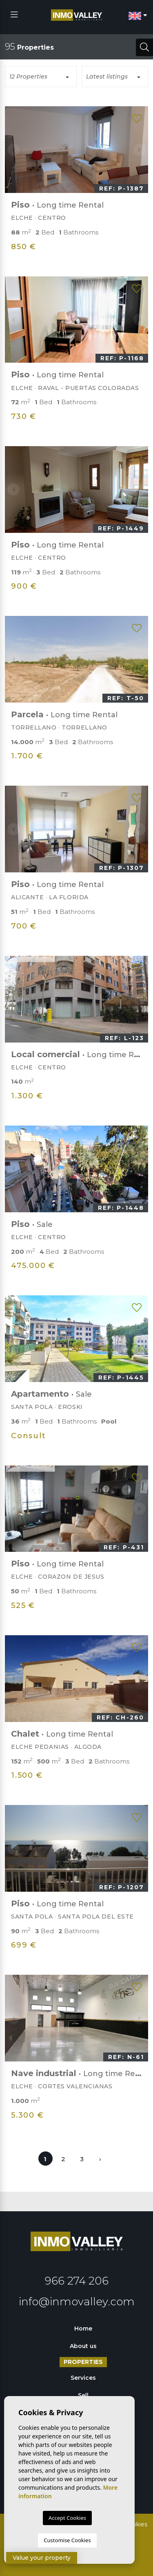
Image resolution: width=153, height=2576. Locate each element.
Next (139, 149)
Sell (83, 2395)
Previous (13, 149)
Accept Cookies (67, 2517)
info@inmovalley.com (77, 2301)
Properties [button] (83, 2362)
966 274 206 (77, 2280)
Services (83, 2377)
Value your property (42, 2557)
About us (83, 2346)
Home (83, 2328)
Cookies (136, 2524)
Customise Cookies (67, 2540)
